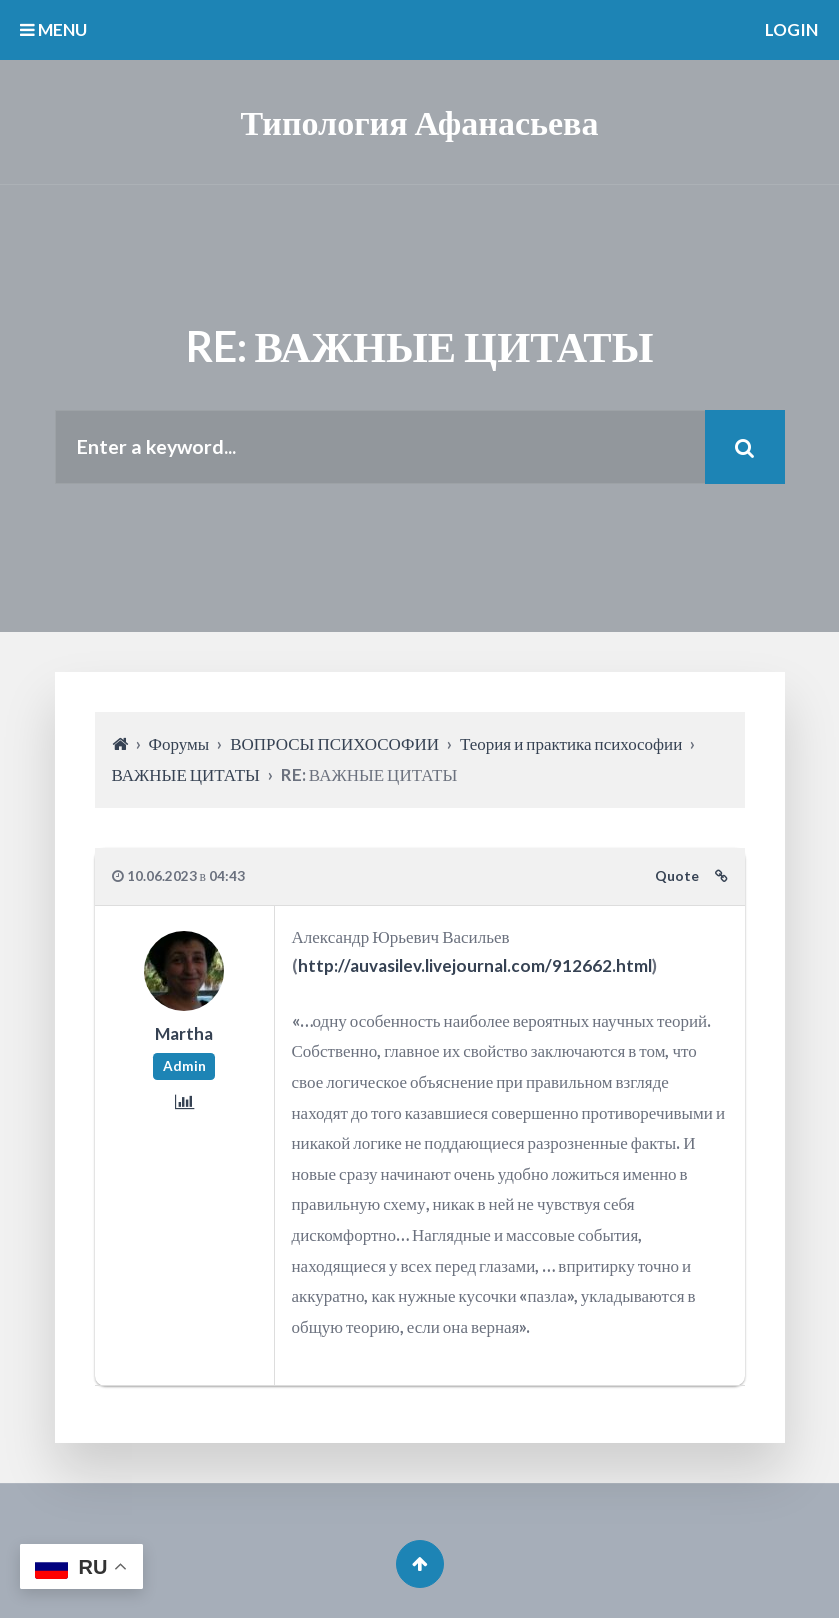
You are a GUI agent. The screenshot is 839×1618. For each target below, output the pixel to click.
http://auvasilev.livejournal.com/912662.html (475, 965)
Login (791, 29)
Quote (677, 876)
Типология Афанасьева (420, 121)
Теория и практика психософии (571, 743)
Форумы (179, 743)
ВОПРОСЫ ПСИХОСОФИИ (334, 743)
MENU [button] (53, 29)
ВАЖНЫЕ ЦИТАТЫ (186, 774)
